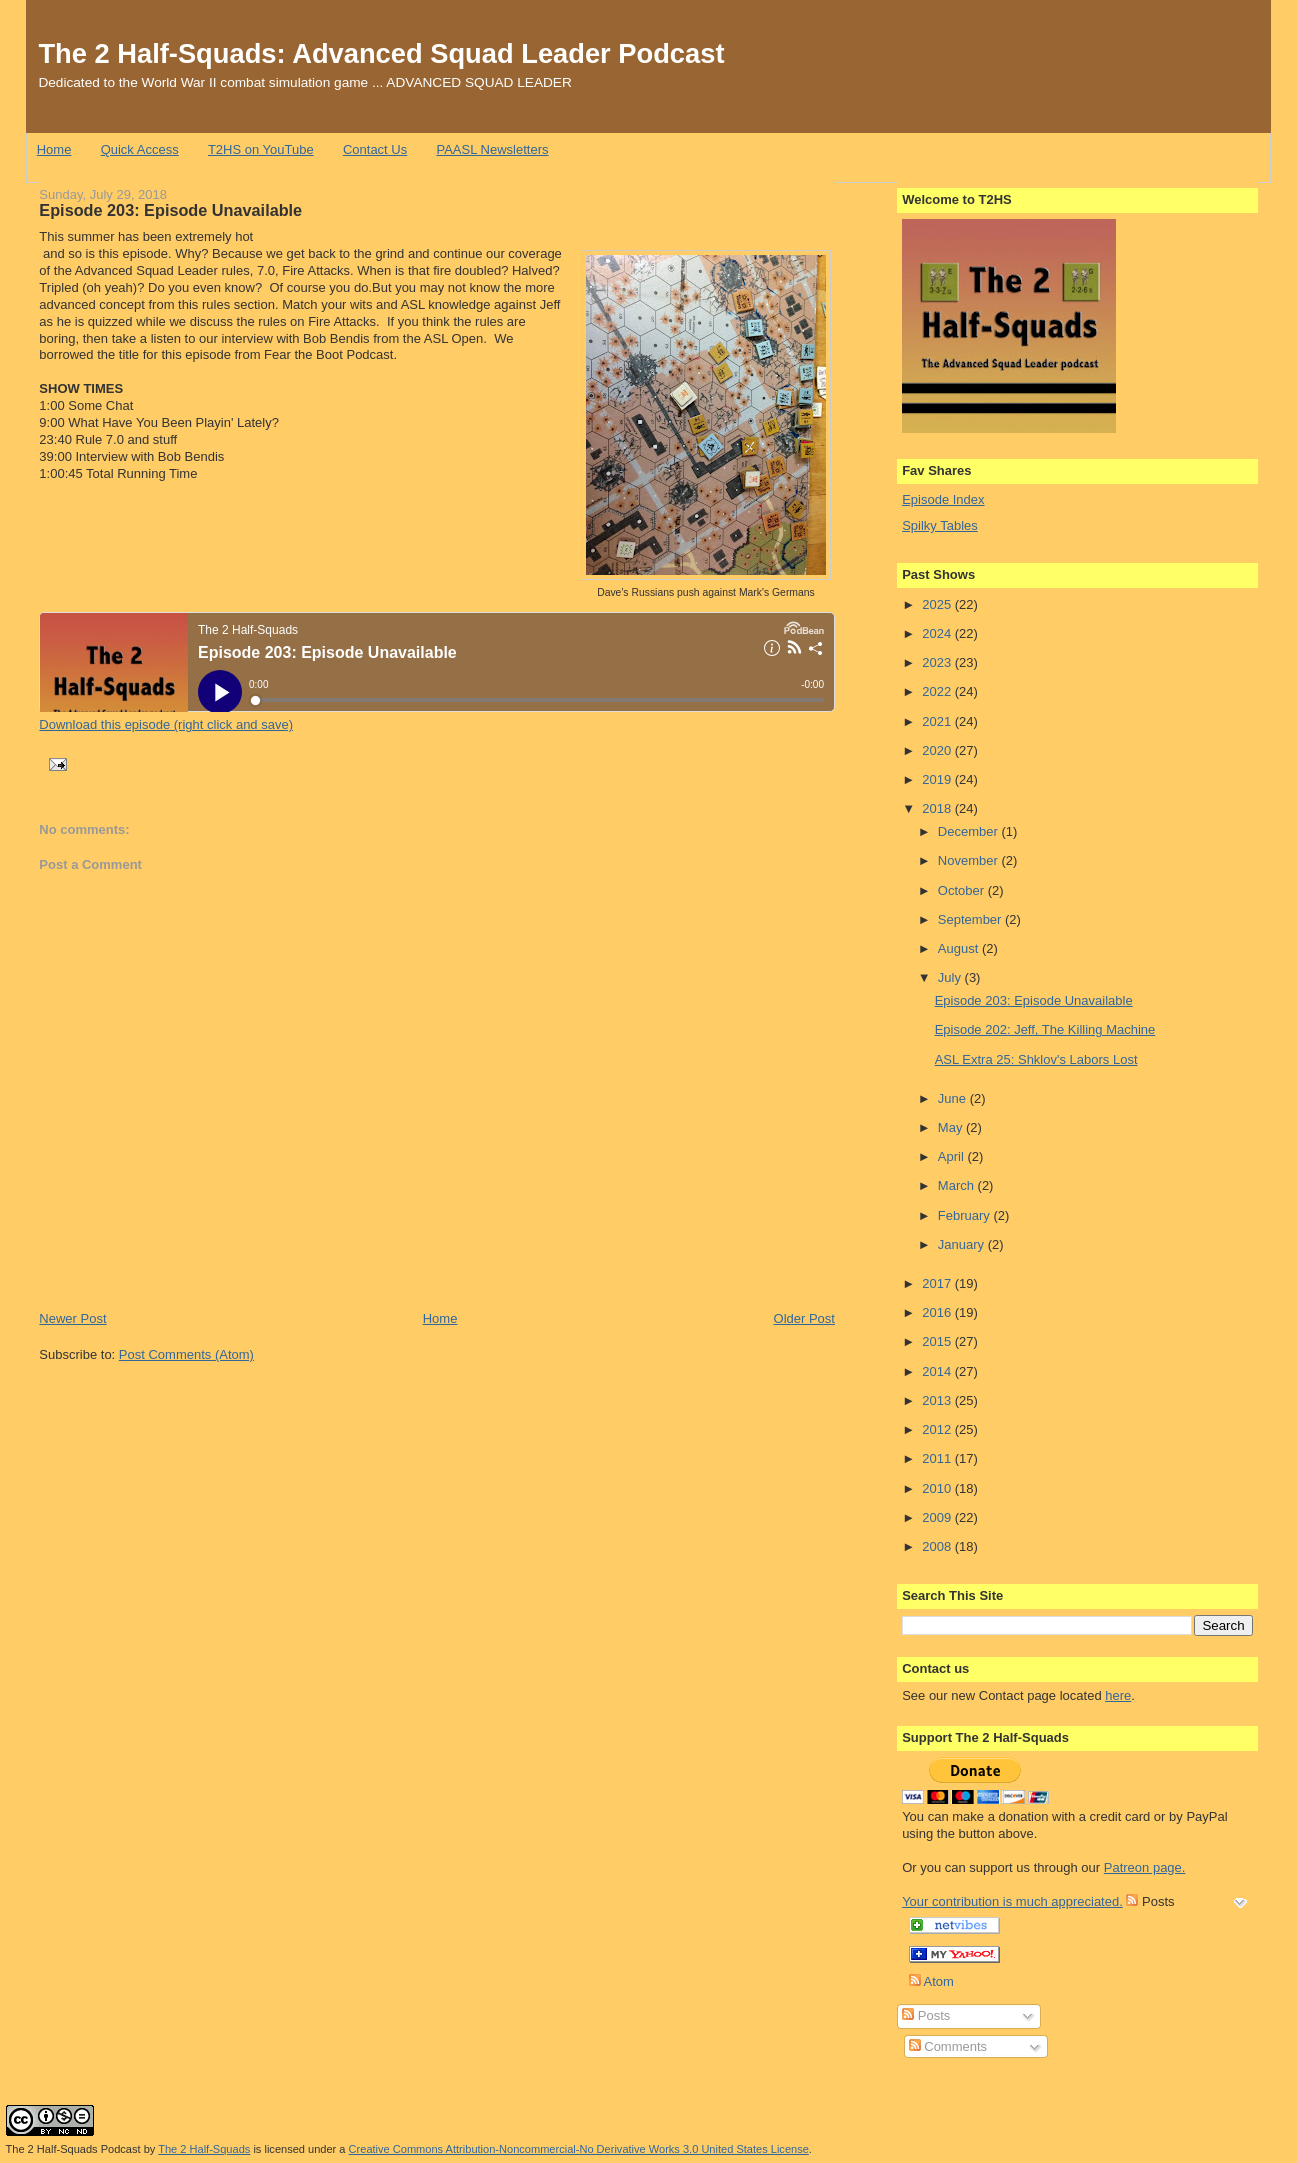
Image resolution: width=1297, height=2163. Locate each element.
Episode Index (943, 499)
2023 (938, 662)
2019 (938, 779)
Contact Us (375, 149)
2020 (938, 750)
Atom (931, 1981)
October (963, 890)
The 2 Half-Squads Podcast (73, 2149)
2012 (938, 1429)
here (1118, 1695)
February (966, 1215)
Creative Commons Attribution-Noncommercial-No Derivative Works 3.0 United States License (579, 2149)
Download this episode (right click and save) (166, 724)
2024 (938, 633)
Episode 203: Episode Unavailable (170, 210)
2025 (938, 604)
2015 (938, 1341)
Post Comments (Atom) (186, 1354)
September (971, 919)
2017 (938, 1283)
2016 (938, 1312)
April (953, 1156)
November (970, 860)
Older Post (804, 1318)
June (954, 1098)
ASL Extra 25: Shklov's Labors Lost (1036, 1059)
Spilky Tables (940, 525)
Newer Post (72, 1318)
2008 (938, 1546)
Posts (926, 2015)
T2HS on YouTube (261, 149)
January (963, 1244)
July (951, 977)
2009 (938, 1517)
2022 (938, 691)
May (952, 1127)
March (958, 1185)
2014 (938, 1371)
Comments (948, 2046)
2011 (938, 1458)
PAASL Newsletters (492, 149)
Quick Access (140, 149)
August (960, 948)
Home (54, 149)
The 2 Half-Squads (204, 2149)
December (970, 831)
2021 (938, 721)
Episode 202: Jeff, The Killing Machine (1045, 1029)
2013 (938, 1400)
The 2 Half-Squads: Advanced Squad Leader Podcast (381, 53)
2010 (938, 1488)
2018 (938, 808)
